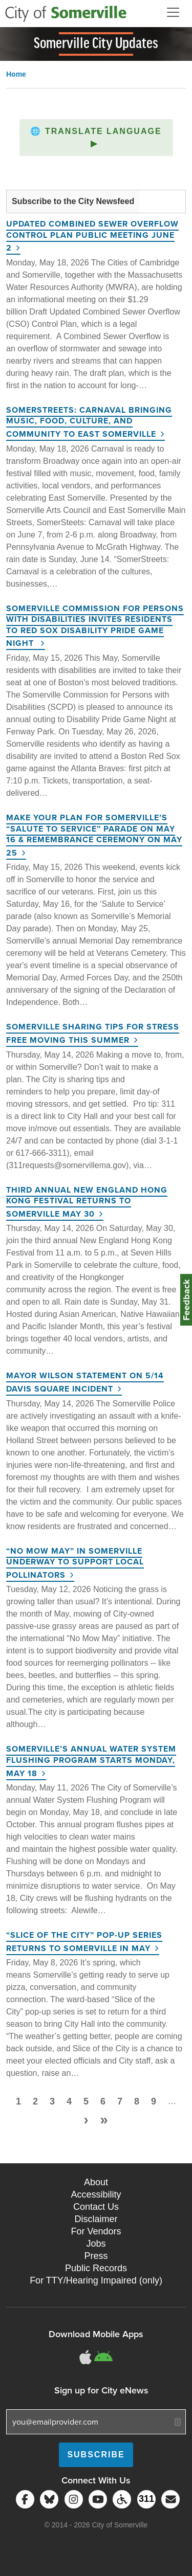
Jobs (95, 2243)
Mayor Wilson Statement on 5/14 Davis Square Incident (85, 1382)
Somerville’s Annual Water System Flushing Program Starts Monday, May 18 (91, 1761)
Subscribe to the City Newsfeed (73, 201)
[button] (96, 137)
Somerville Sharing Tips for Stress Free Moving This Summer (92, 1033)
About (96, 2182)
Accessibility (96, 2194)
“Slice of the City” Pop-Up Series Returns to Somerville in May (84, 1941)
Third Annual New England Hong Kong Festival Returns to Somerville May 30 (86, 1202)
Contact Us (96, 2207)
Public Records (96, 2268)
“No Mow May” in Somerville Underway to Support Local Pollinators (75, 1563)
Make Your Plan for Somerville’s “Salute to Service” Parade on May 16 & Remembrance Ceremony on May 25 (94, 835)
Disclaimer (95, 2219)
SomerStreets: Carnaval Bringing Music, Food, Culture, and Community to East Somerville (89, 422)
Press (96, 2256)
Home (16, 74)
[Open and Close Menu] (173, 12)
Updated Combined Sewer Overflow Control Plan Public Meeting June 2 (92, 236)
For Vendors (96, 2231)
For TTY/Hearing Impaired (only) (96, 2280)
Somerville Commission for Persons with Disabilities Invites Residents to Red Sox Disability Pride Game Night (95, 625)
